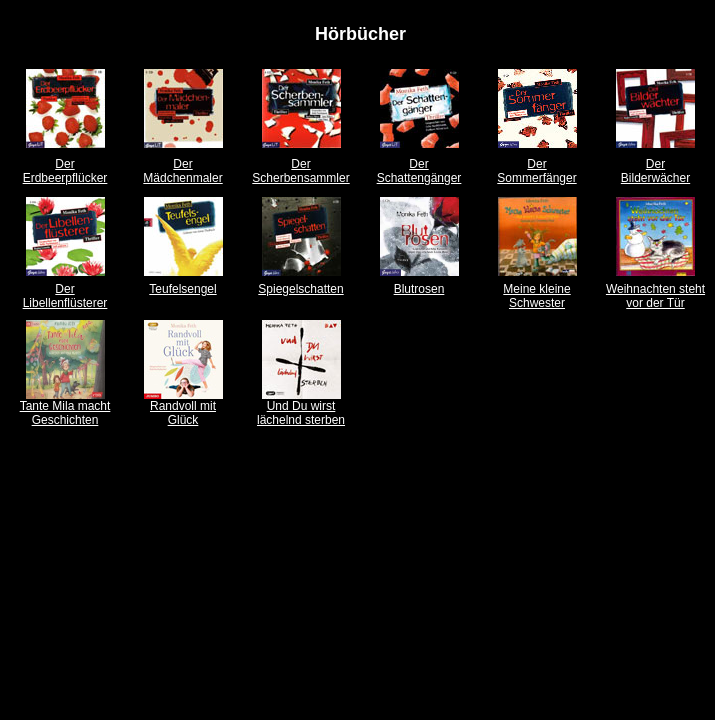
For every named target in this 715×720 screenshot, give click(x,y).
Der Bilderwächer (655, 171)
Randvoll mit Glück (183, 413)
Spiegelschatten (300, 289)
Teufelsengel (182, 289)
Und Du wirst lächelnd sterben (301, 413)
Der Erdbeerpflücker (65, 171)
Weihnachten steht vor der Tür (655, 296)
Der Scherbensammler (300, 171)
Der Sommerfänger (536, 171)
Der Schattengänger (419, 171)
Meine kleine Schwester (536, 296)
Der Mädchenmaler (182, 171)
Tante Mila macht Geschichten (65, 413)
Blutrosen (419, 289)
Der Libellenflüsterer (65, 296)
